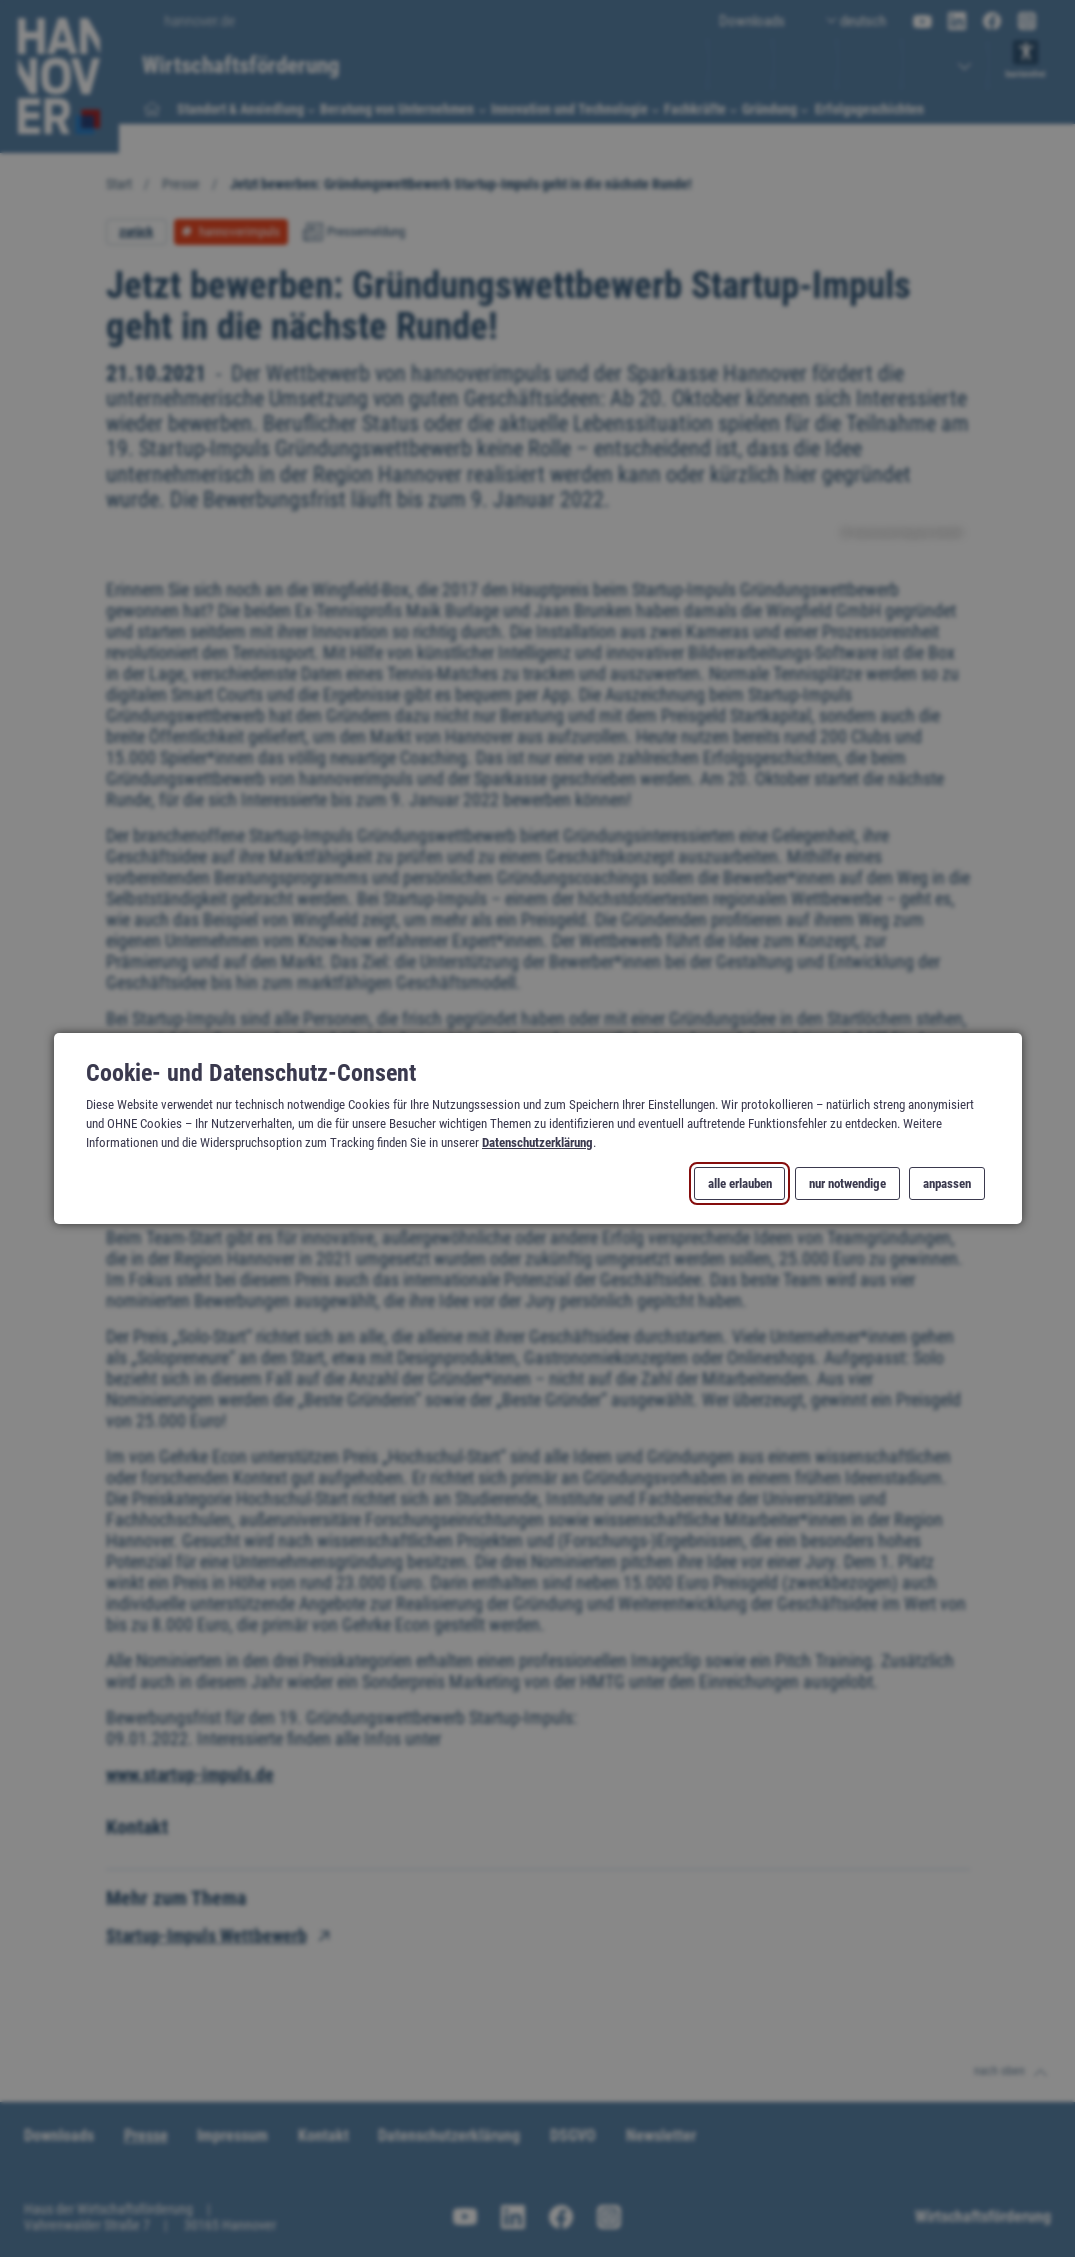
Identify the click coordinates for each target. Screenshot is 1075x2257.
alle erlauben (739, 1183)
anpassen (947, 1183)
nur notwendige (846, 1183)
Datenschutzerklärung (537, 1142)
